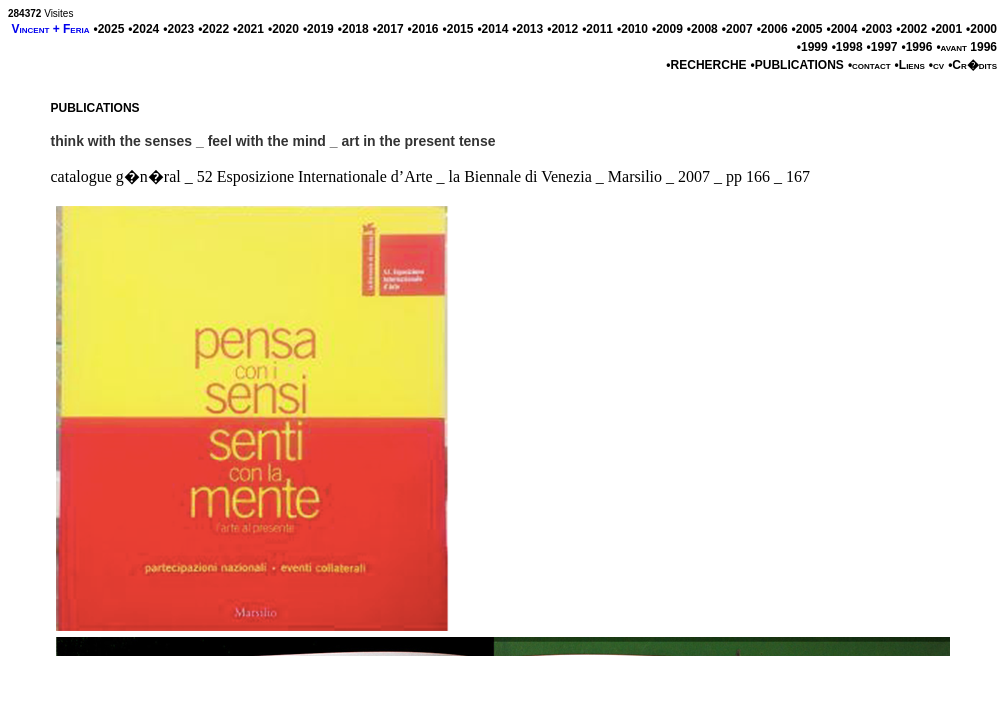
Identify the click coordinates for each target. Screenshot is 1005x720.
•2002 (911, 29)
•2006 (772, 29)
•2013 (527, 29)
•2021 (248, 29)
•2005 (807, 29)
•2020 (283, 29)
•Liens (910, 65)
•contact (869, 65)
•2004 (841, 29)
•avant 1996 (966, 47)
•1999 (812, 47)
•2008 (702, 29)
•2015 (458, 29)
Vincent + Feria (51, 29)
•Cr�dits (972, 65)
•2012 (562, 29)
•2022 (213, 29)
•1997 (882, 47)
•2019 (318, 29)
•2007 (737, 29)
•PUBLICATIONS (797, 65)
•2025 (108, 29)
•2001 (946, 29)
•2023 (178, 29)
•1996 (916, 47)
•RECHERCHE (706, 65)
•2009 (667, 29)
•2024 (143, 29)
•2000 (981, 29)
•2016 (423, 29)
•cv (936, 65)
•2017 (388, 29)
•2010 (632, 29)
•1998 (847, 47)
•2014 (492, 29)
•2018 (353, 29)
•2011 (597, 29)
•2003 (876, 29)
